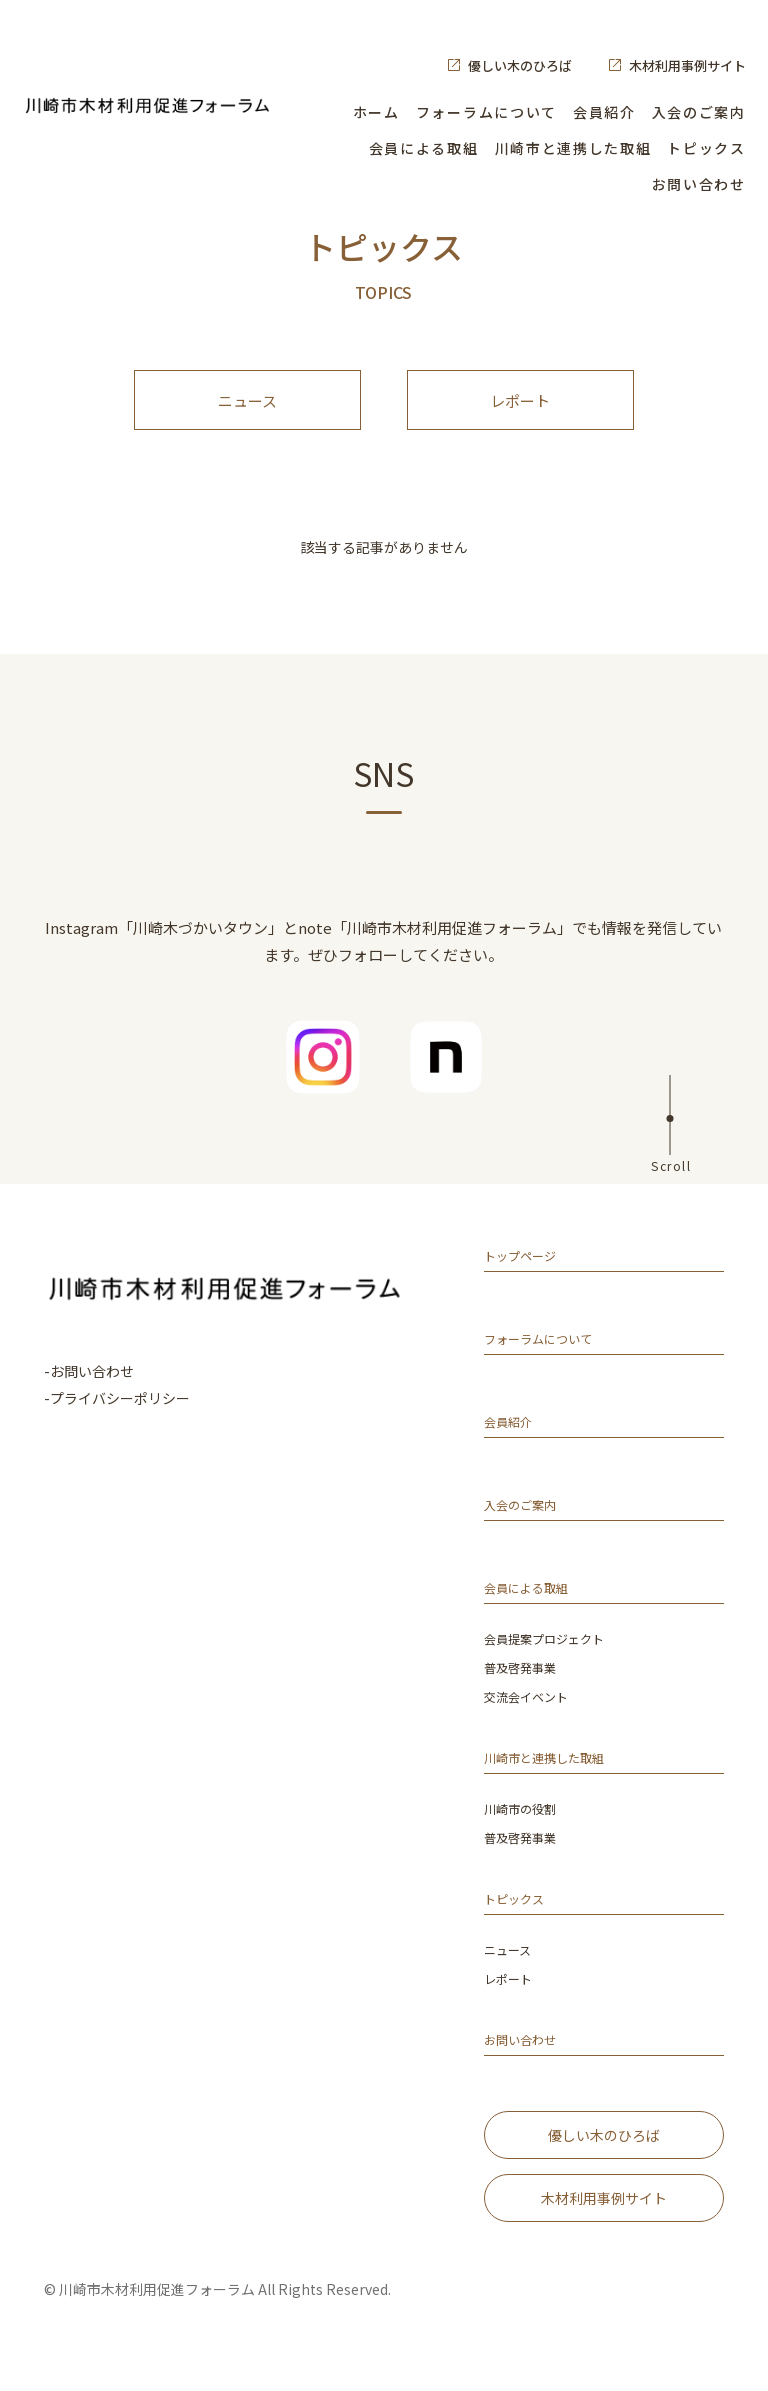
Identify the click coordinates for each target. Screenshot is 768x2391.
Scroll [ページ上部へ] (671, 1184)
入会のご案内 (699, 112)
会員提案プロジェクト (554, 1661)
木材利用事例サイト (687, 65)
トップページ (529, 1279)
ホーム (376, 112)
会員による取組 (424, 148)
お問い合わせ (699, 184)
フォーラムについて (486, 112)
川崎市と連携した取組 (573, 148)
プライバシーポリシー (120, 1418)
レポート (520, 410)
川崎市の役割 (526, 1828)
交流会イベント (533, 1717)
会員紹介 (604, 112)
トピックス (706, 148)
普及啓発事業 (526, 1689)
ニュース (247, 410)
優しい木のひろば (520, 65)
